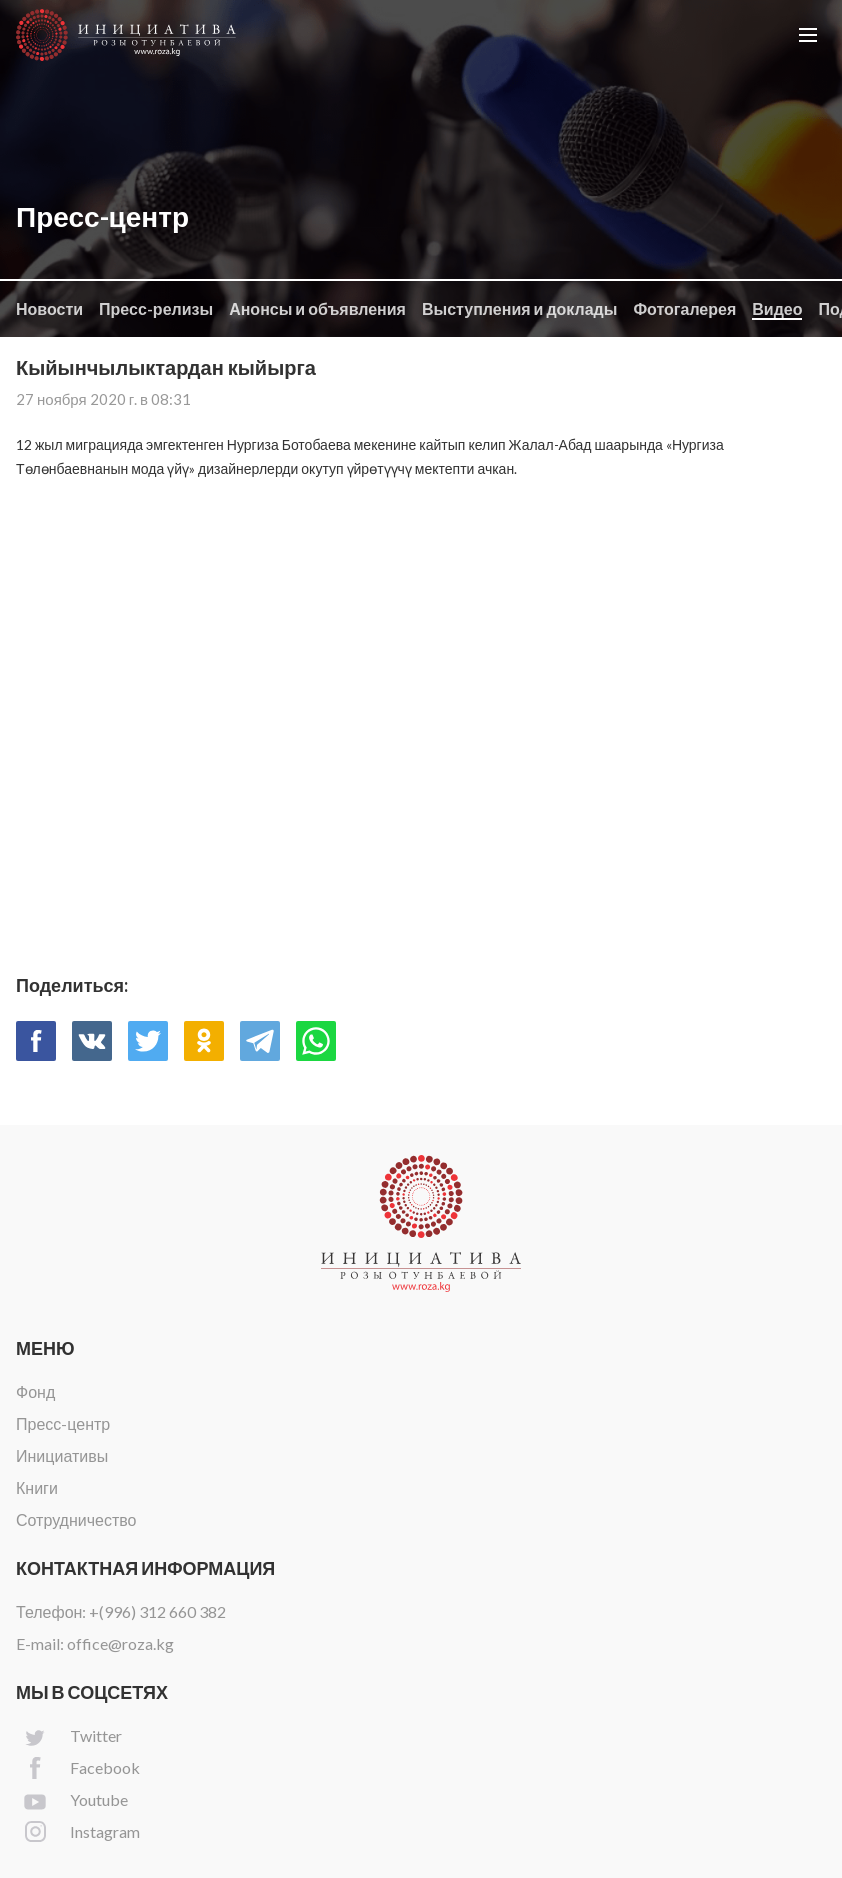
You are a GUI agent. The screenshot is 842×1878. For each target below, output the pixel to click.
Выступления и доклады (519, 308)
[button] (808, 35)
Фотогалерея (684, 308)
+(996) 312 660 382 (157, 1611)
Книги (37, 1487)
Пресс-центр (63, 1423)
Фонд (35, 1391)
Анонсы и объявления (317, 308)
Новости (49, 308)
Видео (777, 308)
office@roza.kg (120, 1643)
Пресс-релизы (156, 308)
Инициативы (62, 1455)
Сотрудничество (76, 1519)
